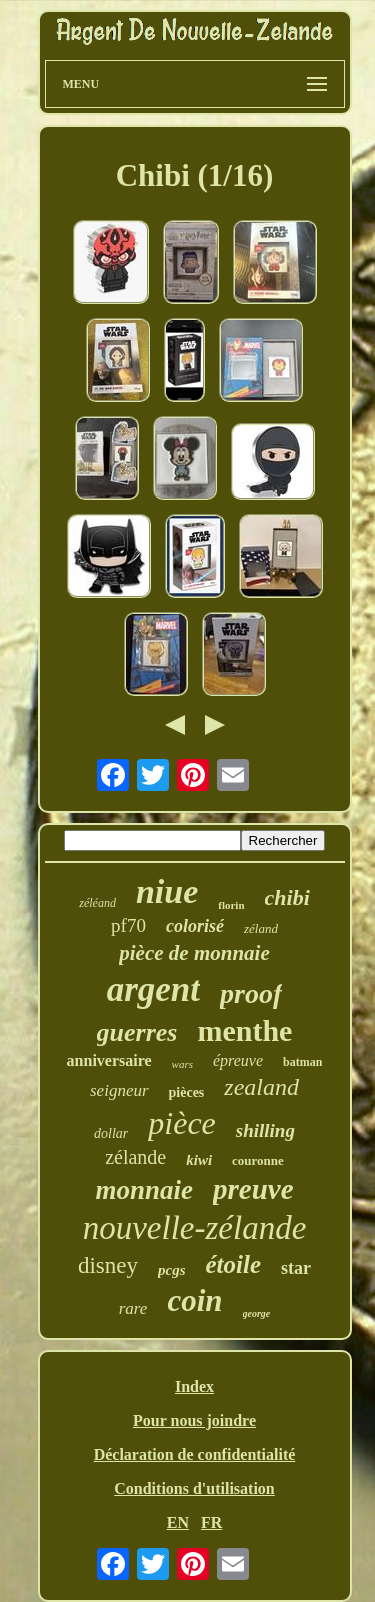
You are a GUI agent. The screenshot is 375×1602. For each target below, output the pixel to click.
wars (182, 1064)
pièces (187, 1092)
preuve (253, 1189)
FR (211, 1522)
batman (302, 1062)
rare (133, 1308)
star (296, 1268)
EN (178, 1522)
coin (194, 1300)
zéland (261, 928)
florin (231, 905)
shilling (265, 1130)
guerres (137, 1032)
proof (251, 993)
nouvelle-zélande (195, 1228)
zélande (135, 1157)
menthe (244, 1030)
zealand (261, 1087)
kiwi (199, 1160)
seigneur (119, 1090)
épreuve (238, 1060)
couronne (258, 1160)
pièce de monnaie (194, 953)
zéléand (97, 903)
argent (153, 989)
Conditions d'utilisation (194, 1488)
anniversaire (109, 1060)
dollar (111, 1133)
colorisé (195, 926)
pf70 (128, 925)
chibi (287, 897)
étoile (234, 1264)
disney (108, 1265)
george (257, 1313)
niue (167, 891)
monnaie (144, 1190)
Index (194, 1386)
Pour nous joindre (194, 1420)
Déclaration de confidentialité (195, 1454)
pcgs (172, 1270)
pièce (182, 1123)
